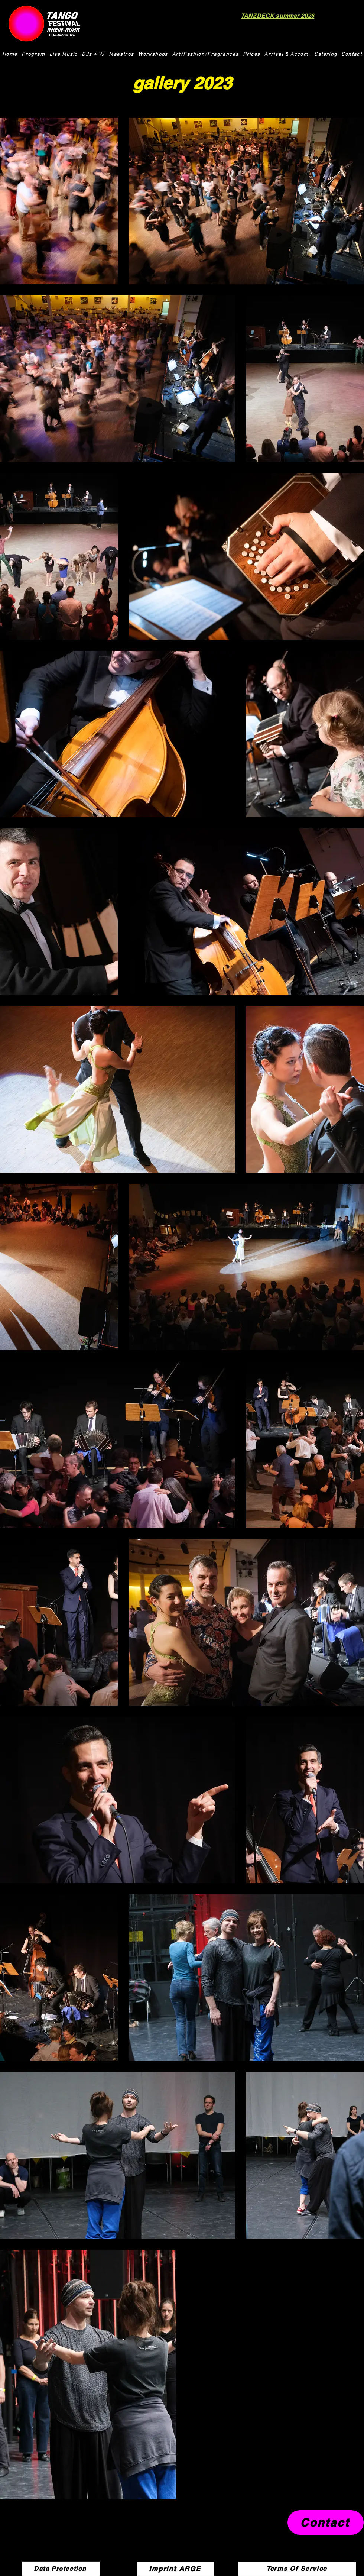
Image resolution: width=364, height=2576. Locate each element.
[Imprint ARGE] (176, 2568)
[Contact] (325, 2522)
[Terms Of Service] (297, 2568)
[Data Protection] (61, 2568)
